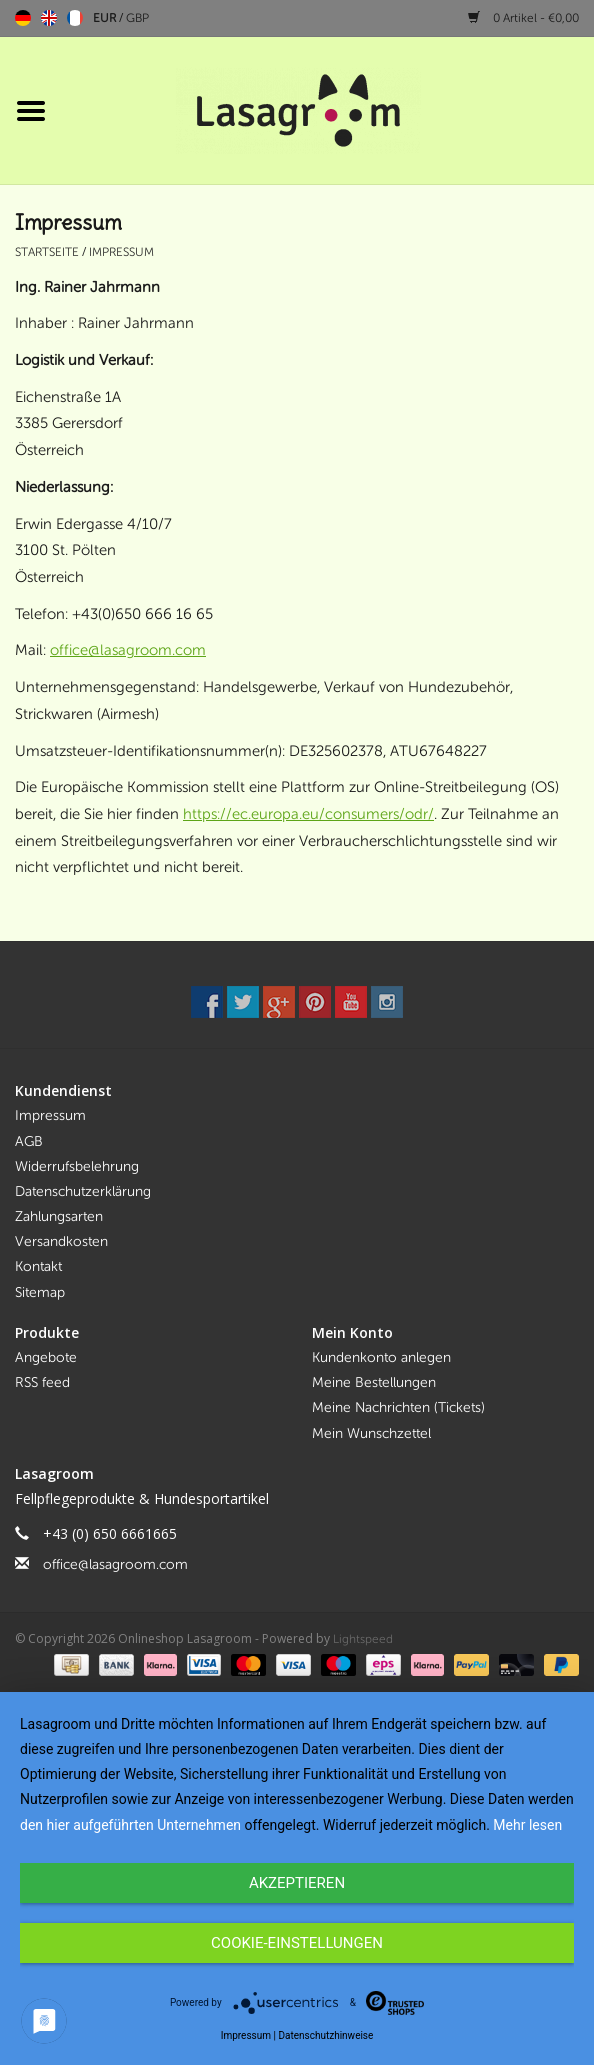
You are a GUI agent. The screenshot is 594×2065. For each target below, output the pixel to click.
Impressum (121, 252)
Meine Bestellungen (374, 1382)
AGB (29, 1141)
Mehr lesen (527, 1825)
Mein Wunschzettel (371, 1433)
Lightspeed (363, 1639)
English (49, 18)
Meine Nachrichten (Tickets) (398, 1407)
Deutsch (23, 18)
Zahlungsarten (59, 1216)
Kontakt (38, 1266)
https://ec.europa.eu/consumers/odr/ (308, 814)
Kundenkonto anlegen (381, 1357)
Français (75, 18)
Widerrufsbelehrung (77, 1166)
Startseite (47, 252)
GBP (137, 18)
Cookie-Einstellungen (297, 1943)
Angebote (46, 1357)
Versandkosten (61, 1241)
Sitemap (40, 1292)
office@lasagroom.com (128, 650)
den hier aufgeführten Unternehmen (130, 1825)
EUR (106, 18)
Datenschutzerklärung (83, 1191)
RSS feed (42, 1382)
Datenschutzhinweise (325, 2035)
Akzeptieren (297, 1883)
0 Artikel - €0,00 (523, 18)
